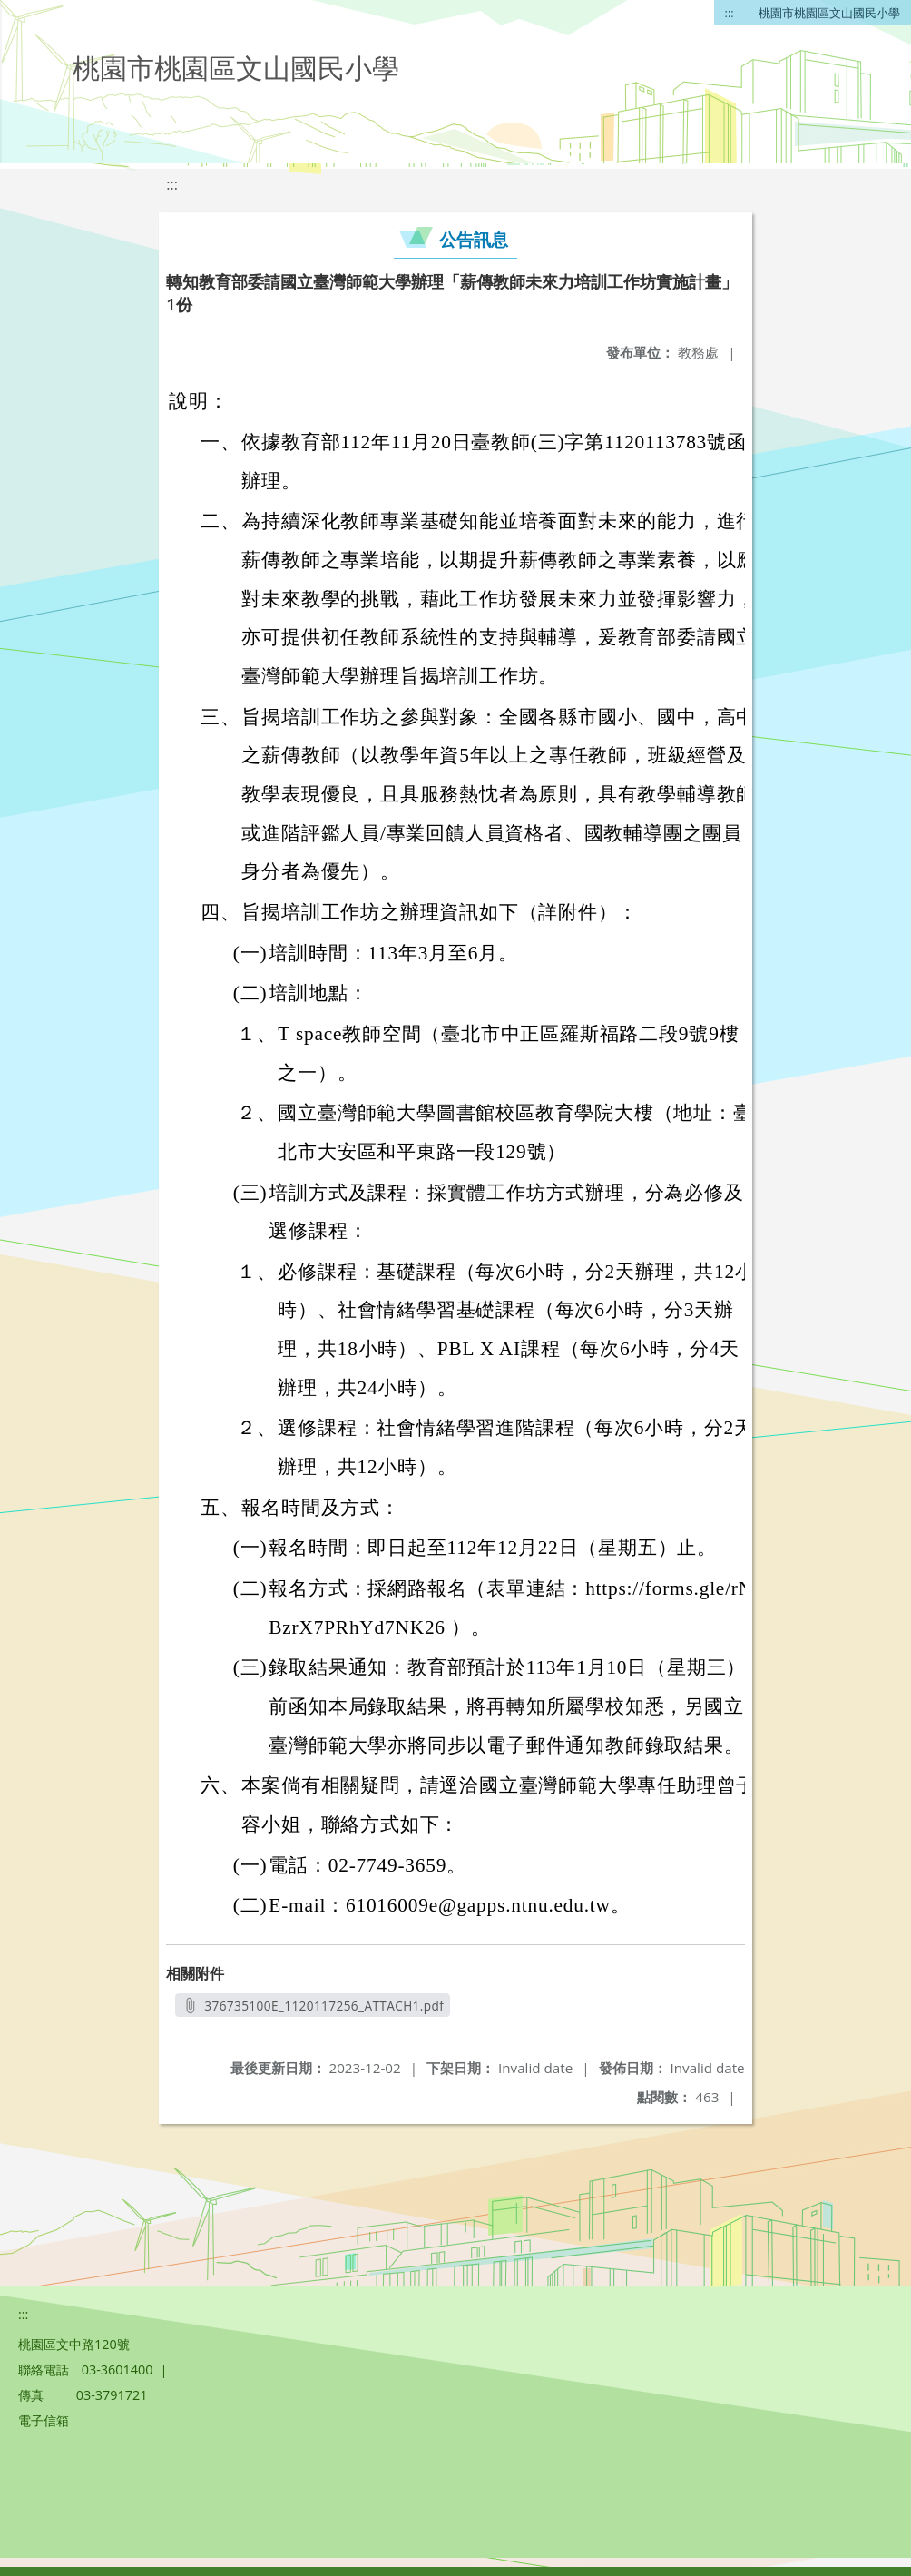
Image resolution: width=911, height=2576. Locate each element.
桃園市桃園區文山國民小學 (829, 13)
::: (729, 13)
